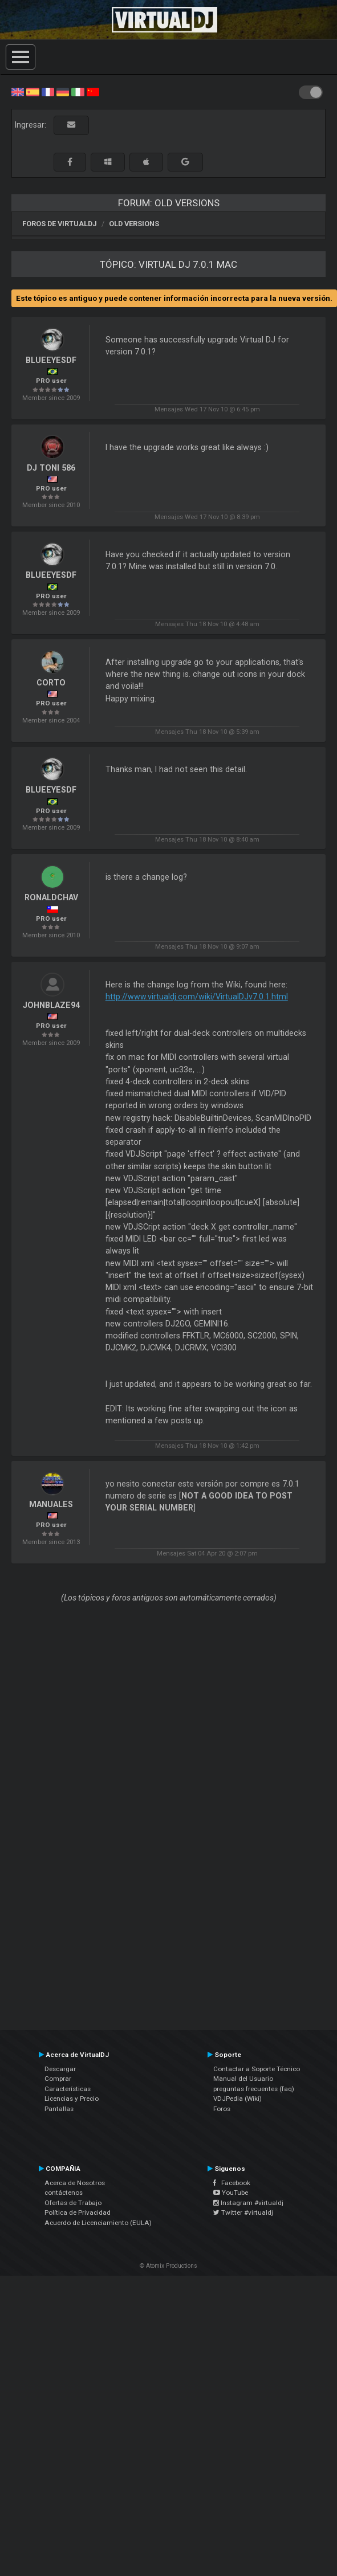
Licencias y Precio (71, 2099)
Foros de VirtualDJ (59, 223)
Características (67, 2089)
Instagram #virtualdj (248, 2203)
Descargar (60, 2069)
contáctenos (63, 2193)
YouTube (230, 2193)
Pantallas (59, 2109)
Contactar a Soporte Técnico (256, 2069)
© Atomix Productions (168, 2265)
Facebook (231, 2183)
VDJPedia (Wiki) (237, 2099)
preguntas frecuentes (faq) (253, 2089)
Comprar (57, 2079)
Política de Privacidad (77, 2212)
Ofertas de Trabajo (72, 2203)
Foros (221, 2109)
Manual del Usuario (243, 2079)
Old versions (134, 223)
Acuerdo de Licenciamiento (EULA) (98, 2223)
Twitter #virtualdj (243, 2212)
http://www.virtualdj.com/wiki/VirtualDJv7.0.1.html (196, 996)
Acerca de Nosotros (74, 2183)
